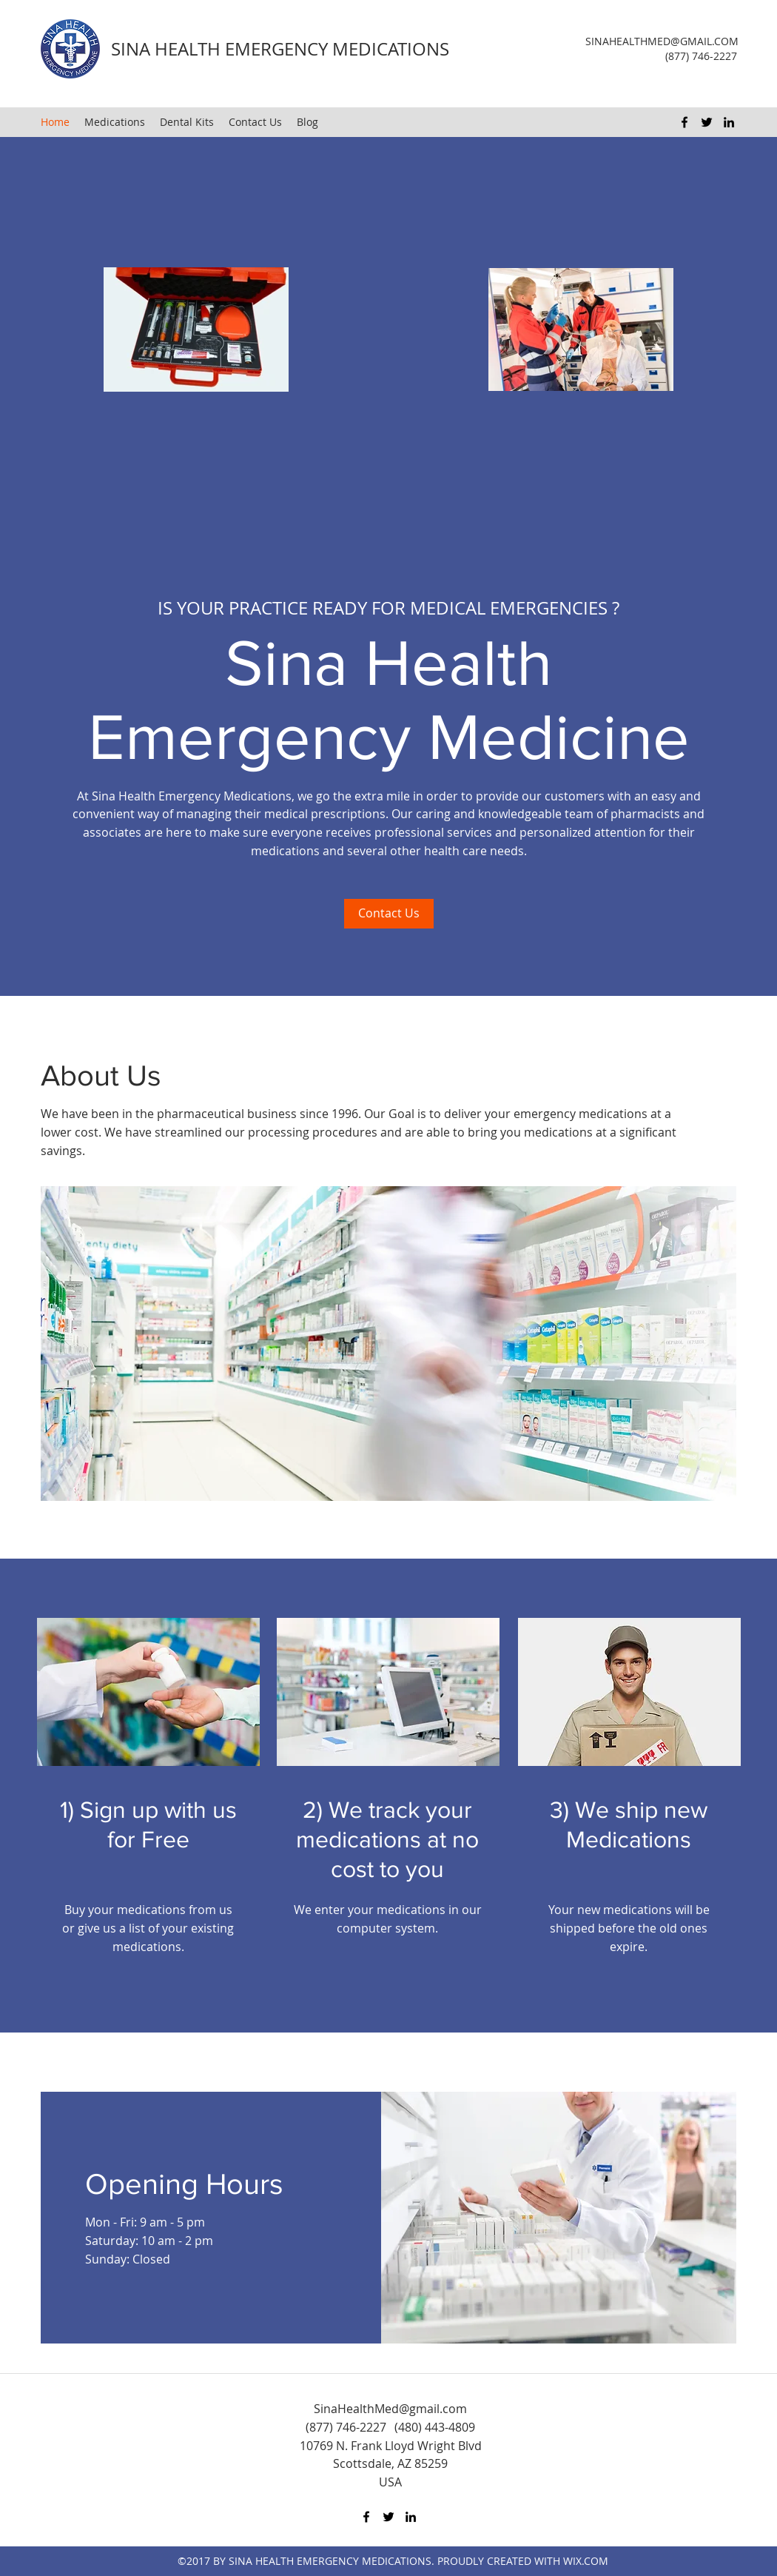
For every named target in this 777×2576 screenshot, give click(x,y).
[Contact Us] (389, 914)
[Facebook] (684, 122)
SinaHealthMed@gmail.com (390, 2409)
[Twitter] (706, 122)
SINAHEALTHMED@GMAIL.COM (662, 41)
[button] (388, 1343)
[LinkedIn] (729, 122)
